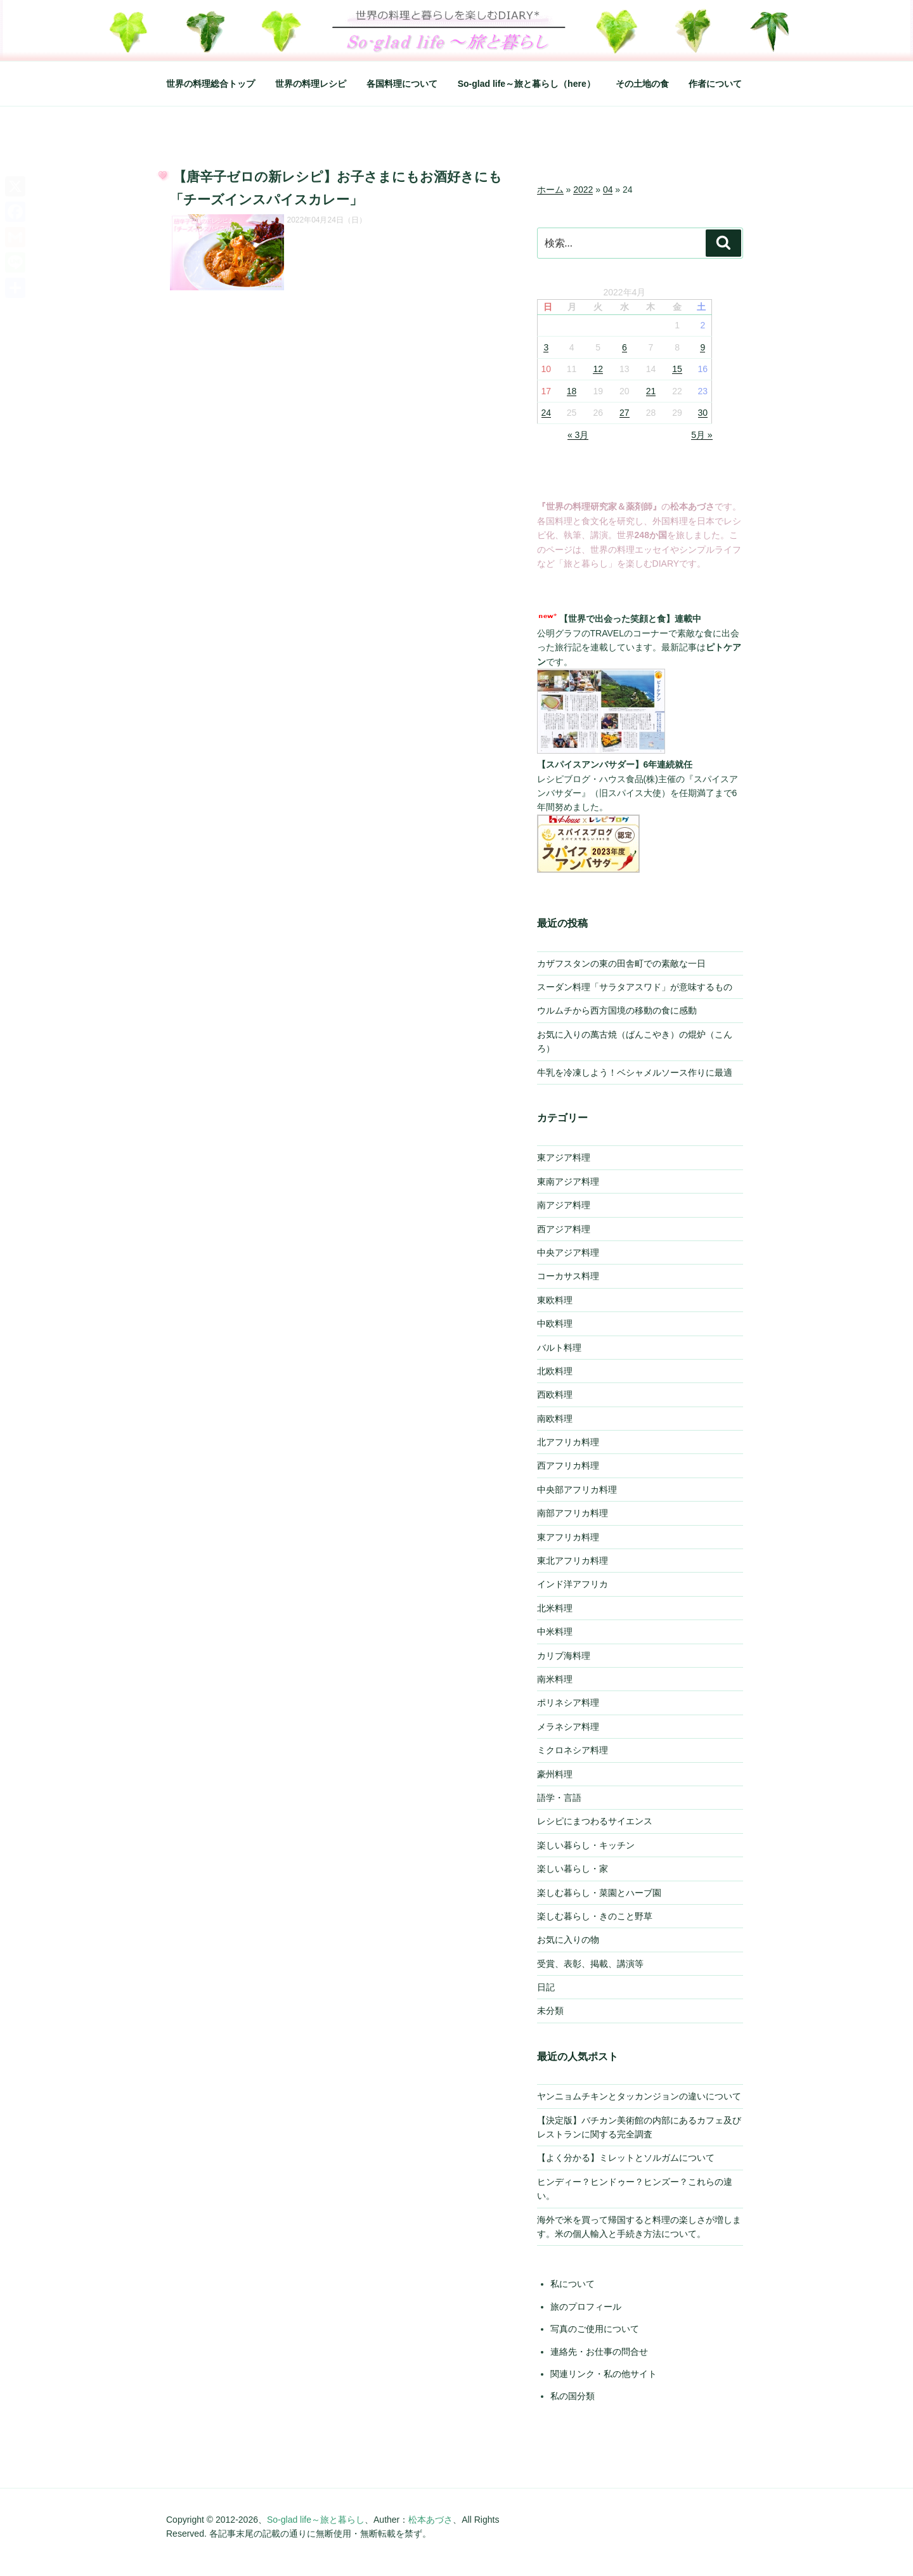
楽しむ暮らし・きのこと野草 (594, 1916)
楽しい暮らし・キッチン (586, 1845)
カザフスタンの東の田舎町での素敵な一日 (621, 963)
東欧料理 (555, 1300)
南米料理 (555, 1679)
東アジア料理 (563, 1157)
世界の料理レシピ (310, 84)
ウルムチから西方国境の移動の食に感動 (617, 1010)
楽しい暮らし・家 (572, 1869)
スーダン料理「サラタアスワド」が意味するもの (634, 987)
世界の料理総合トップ (210, 84)
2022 (583, 189)
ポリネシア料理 (568, 1702)
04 (608, 189)
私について (572, 2284)
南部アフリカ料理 (572, 1513)
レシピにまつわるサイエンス (594, 1821)
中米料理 (555, 1631)
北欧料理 (555, 1371)
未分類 (550, 2011)
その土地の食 (642, 84)
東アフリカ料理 (568, 1537)
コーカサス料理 (568, 1276)
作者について (715, 84)
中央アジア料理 (568, 1252)
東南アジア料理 (568, 1181)
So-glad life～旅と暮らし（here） (526, 84)
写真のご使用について (594, 2329)
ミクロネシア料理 (572, 1750)
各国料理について (401, 84)
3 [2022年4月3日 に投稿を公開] (545, 347)
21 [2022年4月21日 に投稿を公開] (651, 391)
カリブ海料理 (563, 1656)
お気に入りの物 (568, 1940)
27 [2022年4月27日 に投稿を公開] (624, 413)
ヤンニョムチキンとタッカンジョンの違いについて (639, 2096)
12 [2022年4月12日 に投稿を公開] (598, 369)
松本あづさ (430, 2520)
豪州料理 (555, 1774)
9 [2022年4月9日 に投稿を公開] (702, 347)
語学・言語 (559, 1798)
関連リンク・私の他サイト (603, 2374)
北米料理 (555, 1608)
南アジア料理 (563, 1205)
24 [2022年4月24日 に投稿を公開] (546, 413)
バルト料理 (559, 1348)
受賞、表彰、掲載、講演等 (590, 1964)
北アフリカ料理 (568, 1442)
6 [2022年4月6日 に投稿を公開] (624, 347)
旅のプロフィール (585, 2307)
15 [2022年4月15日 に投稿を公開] (677, 369)
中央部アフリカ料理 (577, 1489)
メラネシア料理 (568, 1727)
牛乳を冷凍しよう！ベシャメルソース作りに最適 (634, 1072)
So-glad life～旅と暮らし (316, 2520)
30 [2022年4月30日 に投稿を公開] (703, 413)
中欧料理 (555, 1323)
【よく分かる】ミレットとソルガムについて (626, 2158)
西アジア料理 (563, 1229)
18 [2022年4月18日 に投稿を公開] (572, 391)
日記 (546, 1987)
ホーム (550, 189)
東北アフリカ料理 (572, 1560)
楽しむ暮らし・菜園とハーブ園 (599, 1893)
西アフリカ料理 (568, 1465)
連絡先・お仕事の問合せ (599, 2352)
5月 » (701, 435)
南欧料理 (555, 1419)
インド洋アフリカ (572, 1584)
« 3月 (577, 435)
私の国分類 (572, 2396)
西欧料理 (555, 1394)
